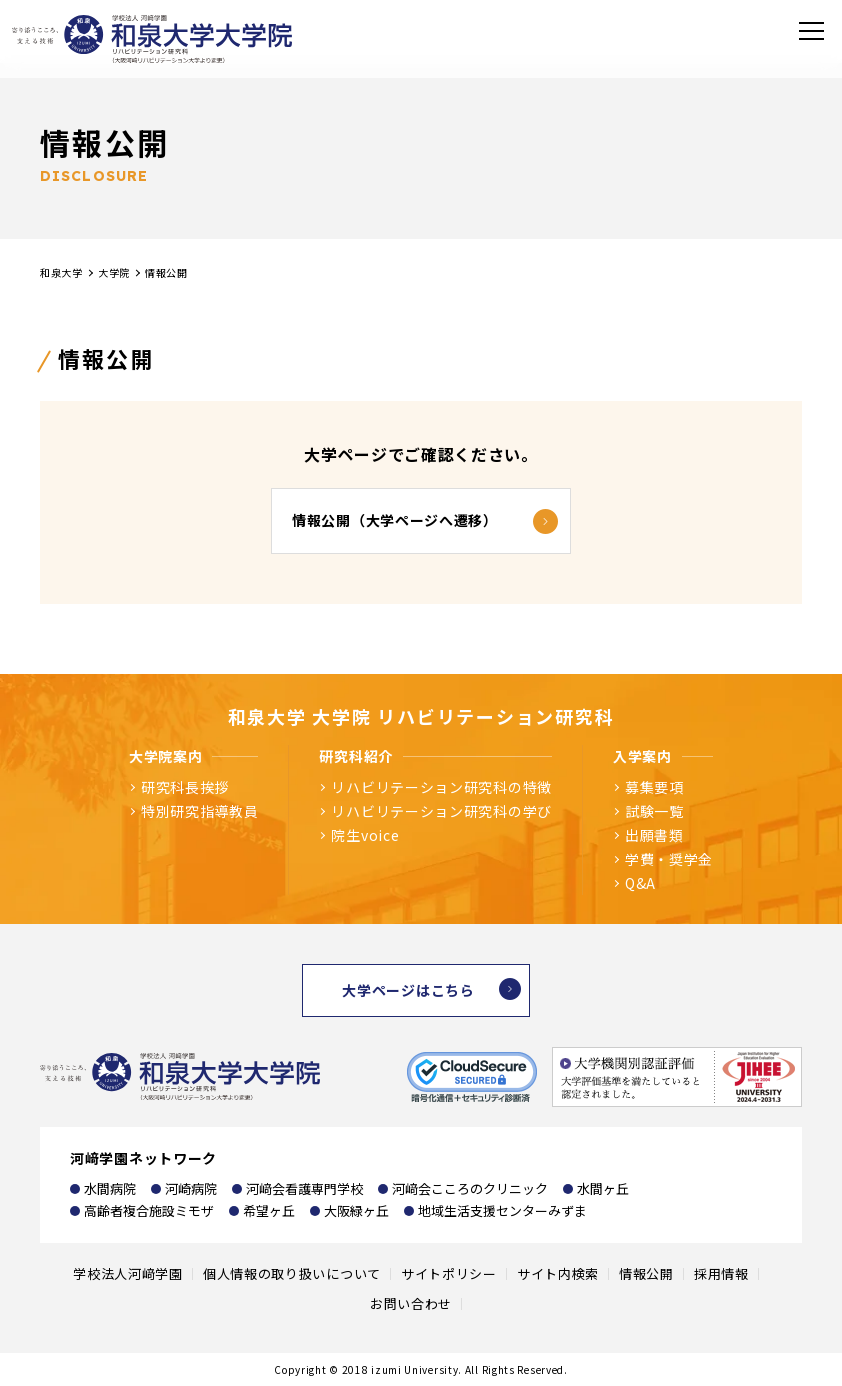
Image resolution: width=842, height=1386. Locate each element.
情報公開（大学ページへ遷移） (395, 520)
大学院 (114, 272)
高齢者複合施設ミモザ (149, 1210)
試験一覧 (654, 811)
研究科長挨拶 (185, 787)
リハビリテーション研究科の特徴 (441, 787)
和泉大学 (61, 272)
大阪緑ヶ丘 (356, 1210)
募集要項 (654, 787)
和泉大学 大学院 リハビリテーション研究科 (421, 716)
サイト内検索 (558, 1273)
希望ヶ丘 (269, 1210)
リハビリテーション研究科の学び (441, 811)
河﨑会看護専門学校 (304, 1188)
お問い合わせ (411, 1303)
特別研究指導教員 (200, 811)
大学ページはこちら (408, 990)
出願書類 (654, 835)
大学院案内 (166, 756)
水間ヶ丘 (603, 1188)
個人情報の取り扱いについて (292, 1273)
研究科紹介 (356, 756)
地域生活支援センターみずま (502, 1210)
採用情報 (721, 1273)
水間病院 (110, 1188)
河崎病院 (191, 1188)
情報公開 (646, 1273)
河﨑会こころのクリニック (470, 1188)
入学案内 (642, 756)
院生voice (365, 835)
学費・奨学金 (669, 859)
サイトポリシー (449, 1273)
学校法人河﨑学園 (128, 1273)
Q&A (640, 883)
